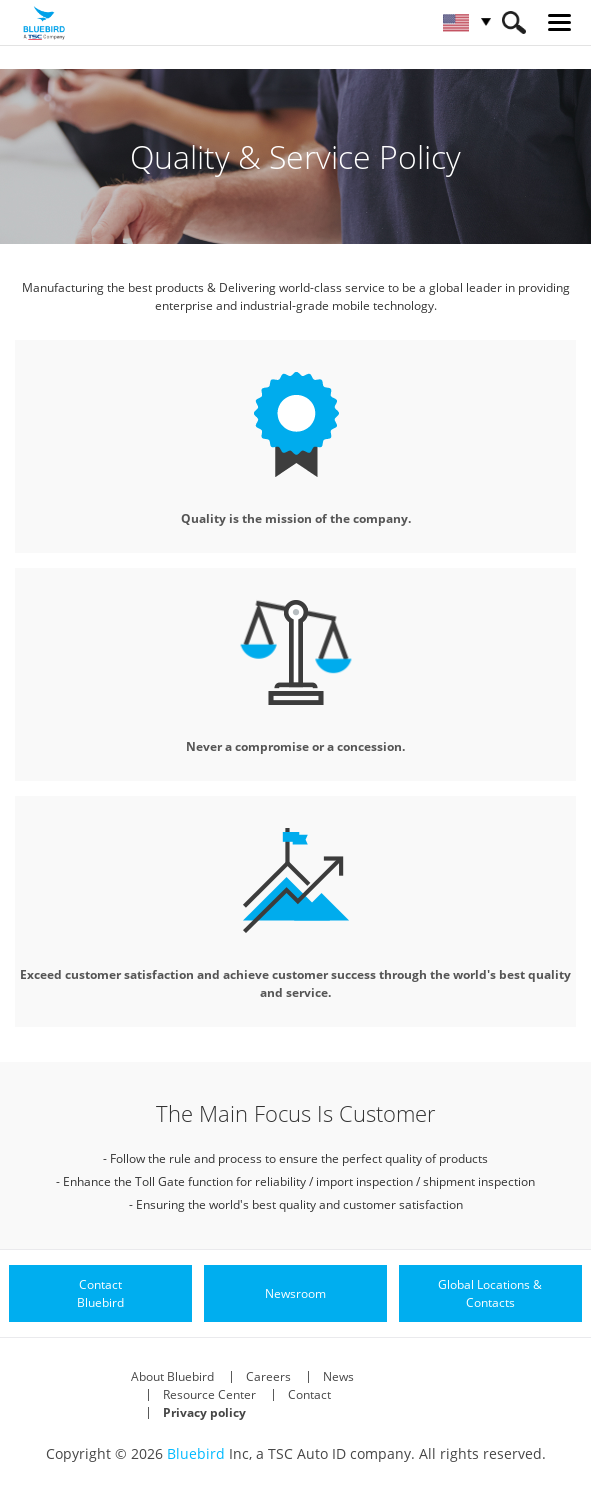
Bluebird (196, 1453)
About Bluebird (172, 1376)
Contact (309, 1394)
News (338, 1376)
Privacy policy (204, 1412)
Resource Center (209, 1394)
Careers (268, 1376)
